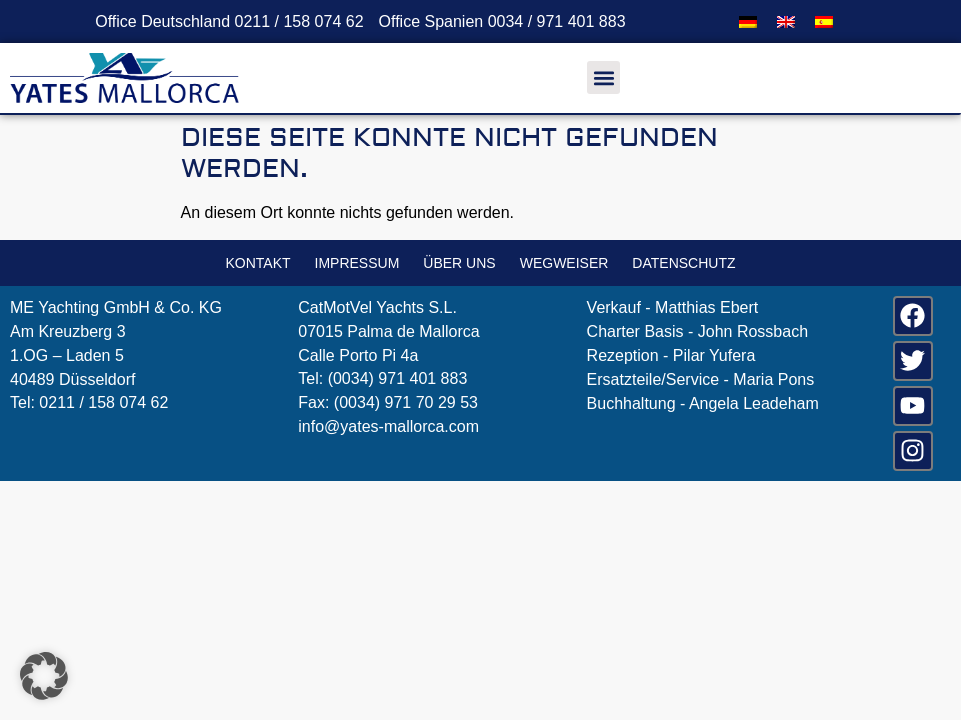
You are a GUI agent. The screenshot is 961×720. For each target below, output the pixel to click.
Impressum (357, 263)
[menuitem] (748, 21)
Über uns (459, 263)
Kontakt (257, 263)
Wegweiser (564, 263)
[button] (603, 77)
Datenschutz (683, 263)
